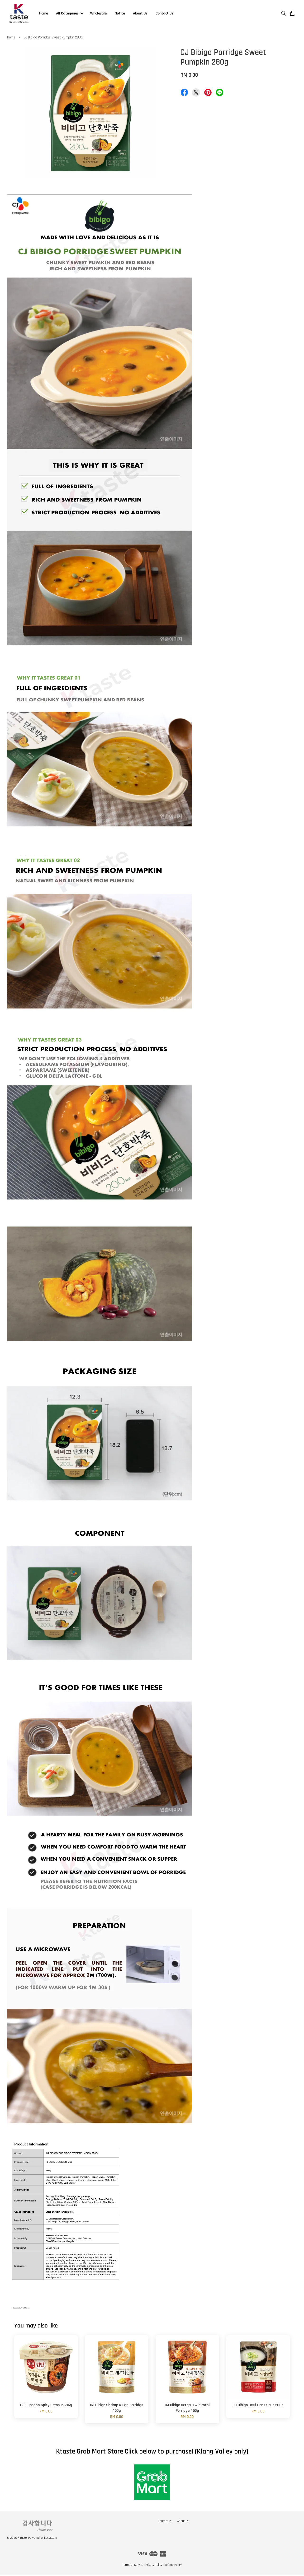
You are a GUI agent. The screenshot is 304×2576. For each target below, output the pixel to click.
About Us (140, 14)
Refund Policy (173, 2566)
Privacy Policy (153, 2566)
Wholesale (98, 14)
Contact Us (164, 14)
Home (43, 14)
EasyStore (50, 2539)
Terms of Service (132, 2566)
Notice (120, 14)
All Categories (69, 14)
